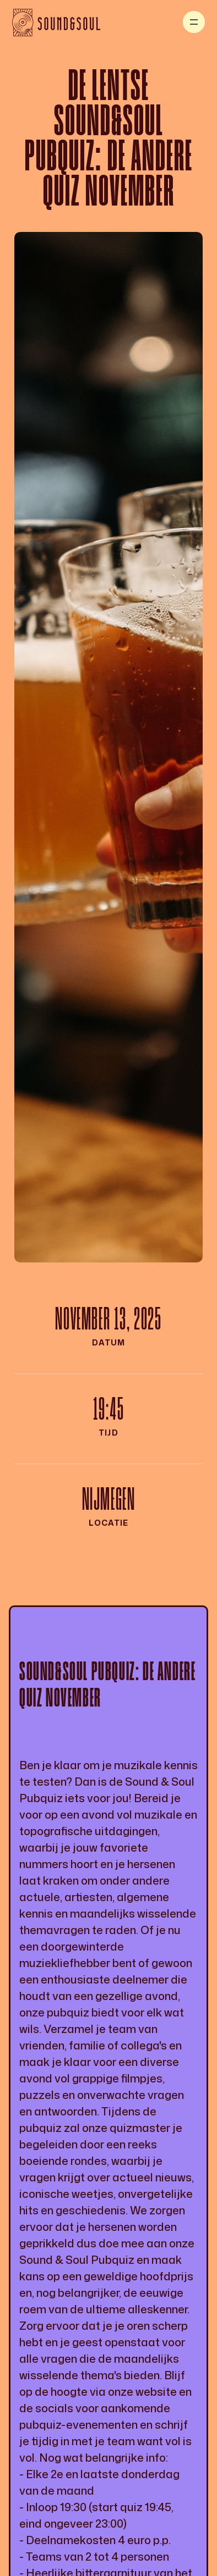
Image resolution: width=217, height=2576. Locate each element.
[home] (56, 22)
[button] (194, 22)
